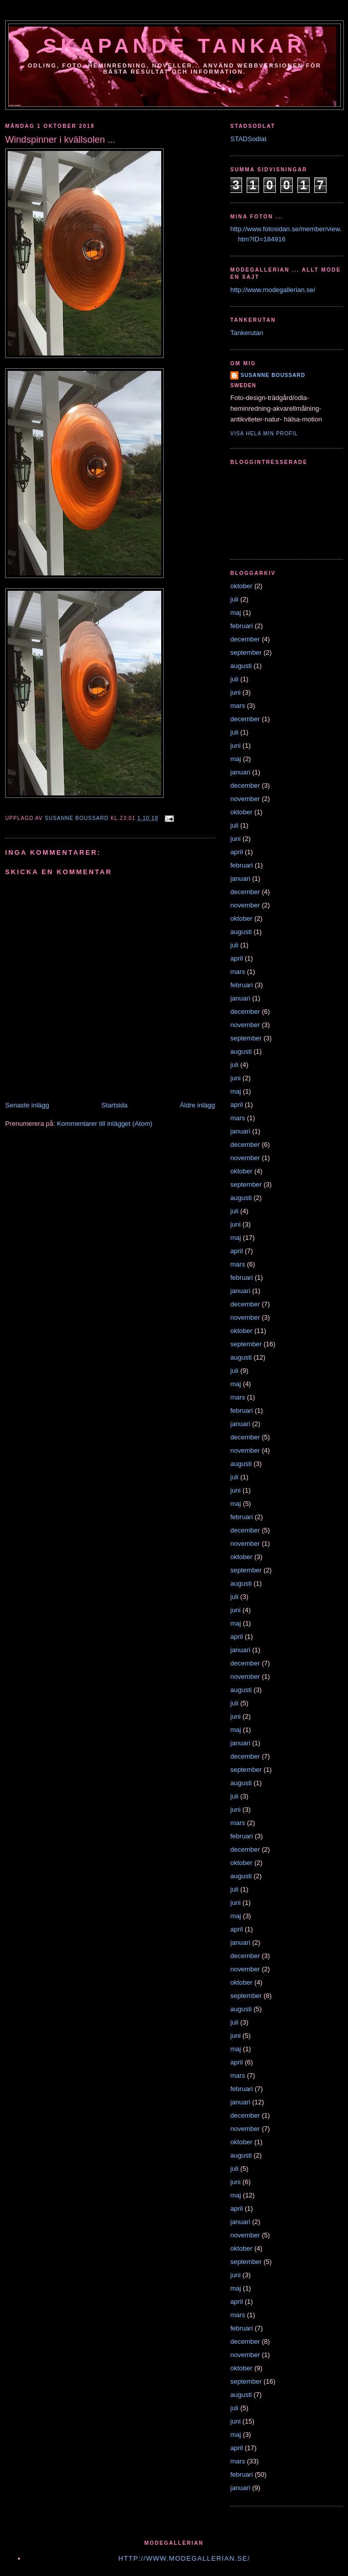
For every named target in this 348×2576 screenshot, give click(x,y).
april (236, 852)
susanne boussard (273, 375)
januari (240, 772)
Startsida (114, 1105)
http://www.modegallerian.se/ (272, 290)
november (245, 799)
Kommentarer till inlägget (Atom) (104, 1123)
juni (235, 692)
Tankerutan (246, 333)
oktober (241, 586)
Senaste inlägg (27, 1105)
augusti (241, 666)
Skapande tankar (174, 45)
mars (237, 705)
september (246, 652)
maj (235, 612)
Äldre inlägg (197, 1105)
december (245, 639)
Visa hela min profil (264, 433)
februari (241, 626)
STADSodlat (248, 139)
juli (234, 599)
